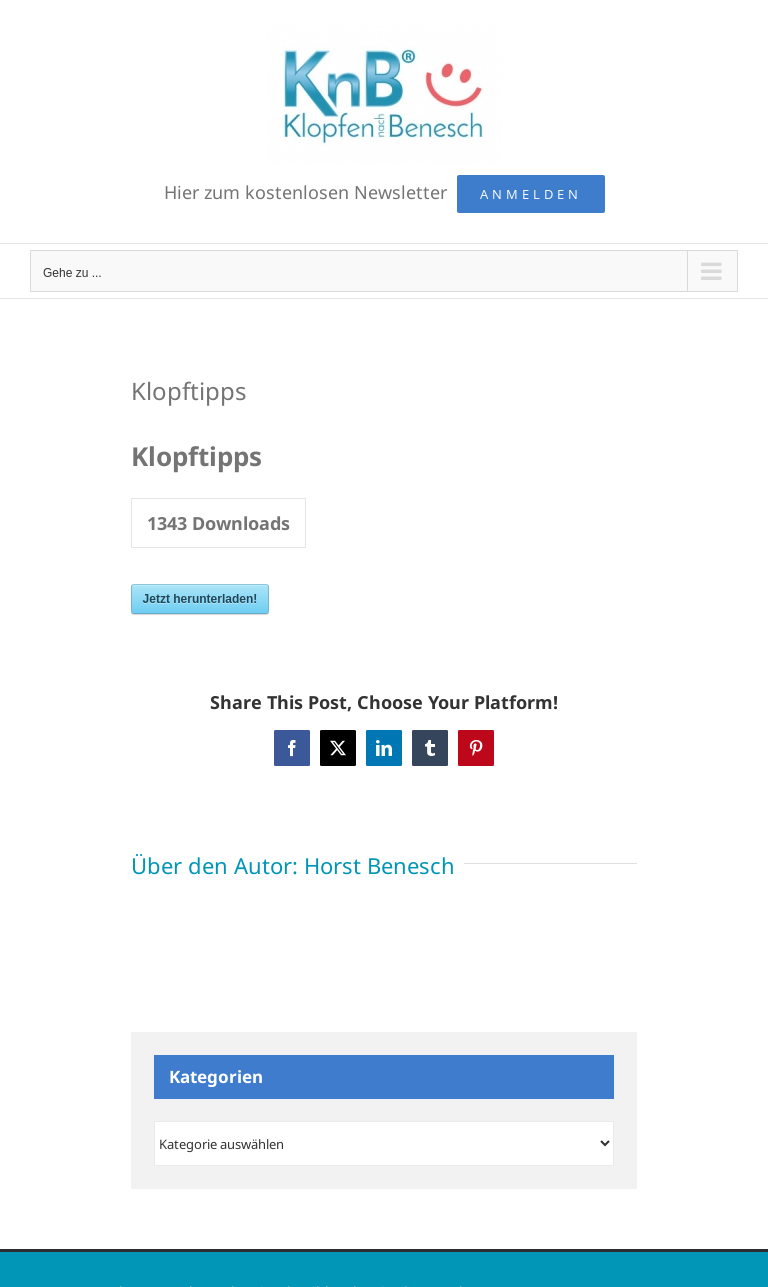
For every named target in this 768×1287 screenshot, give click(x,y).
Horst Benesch (379, 865)
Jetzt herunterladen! (200, 599)
